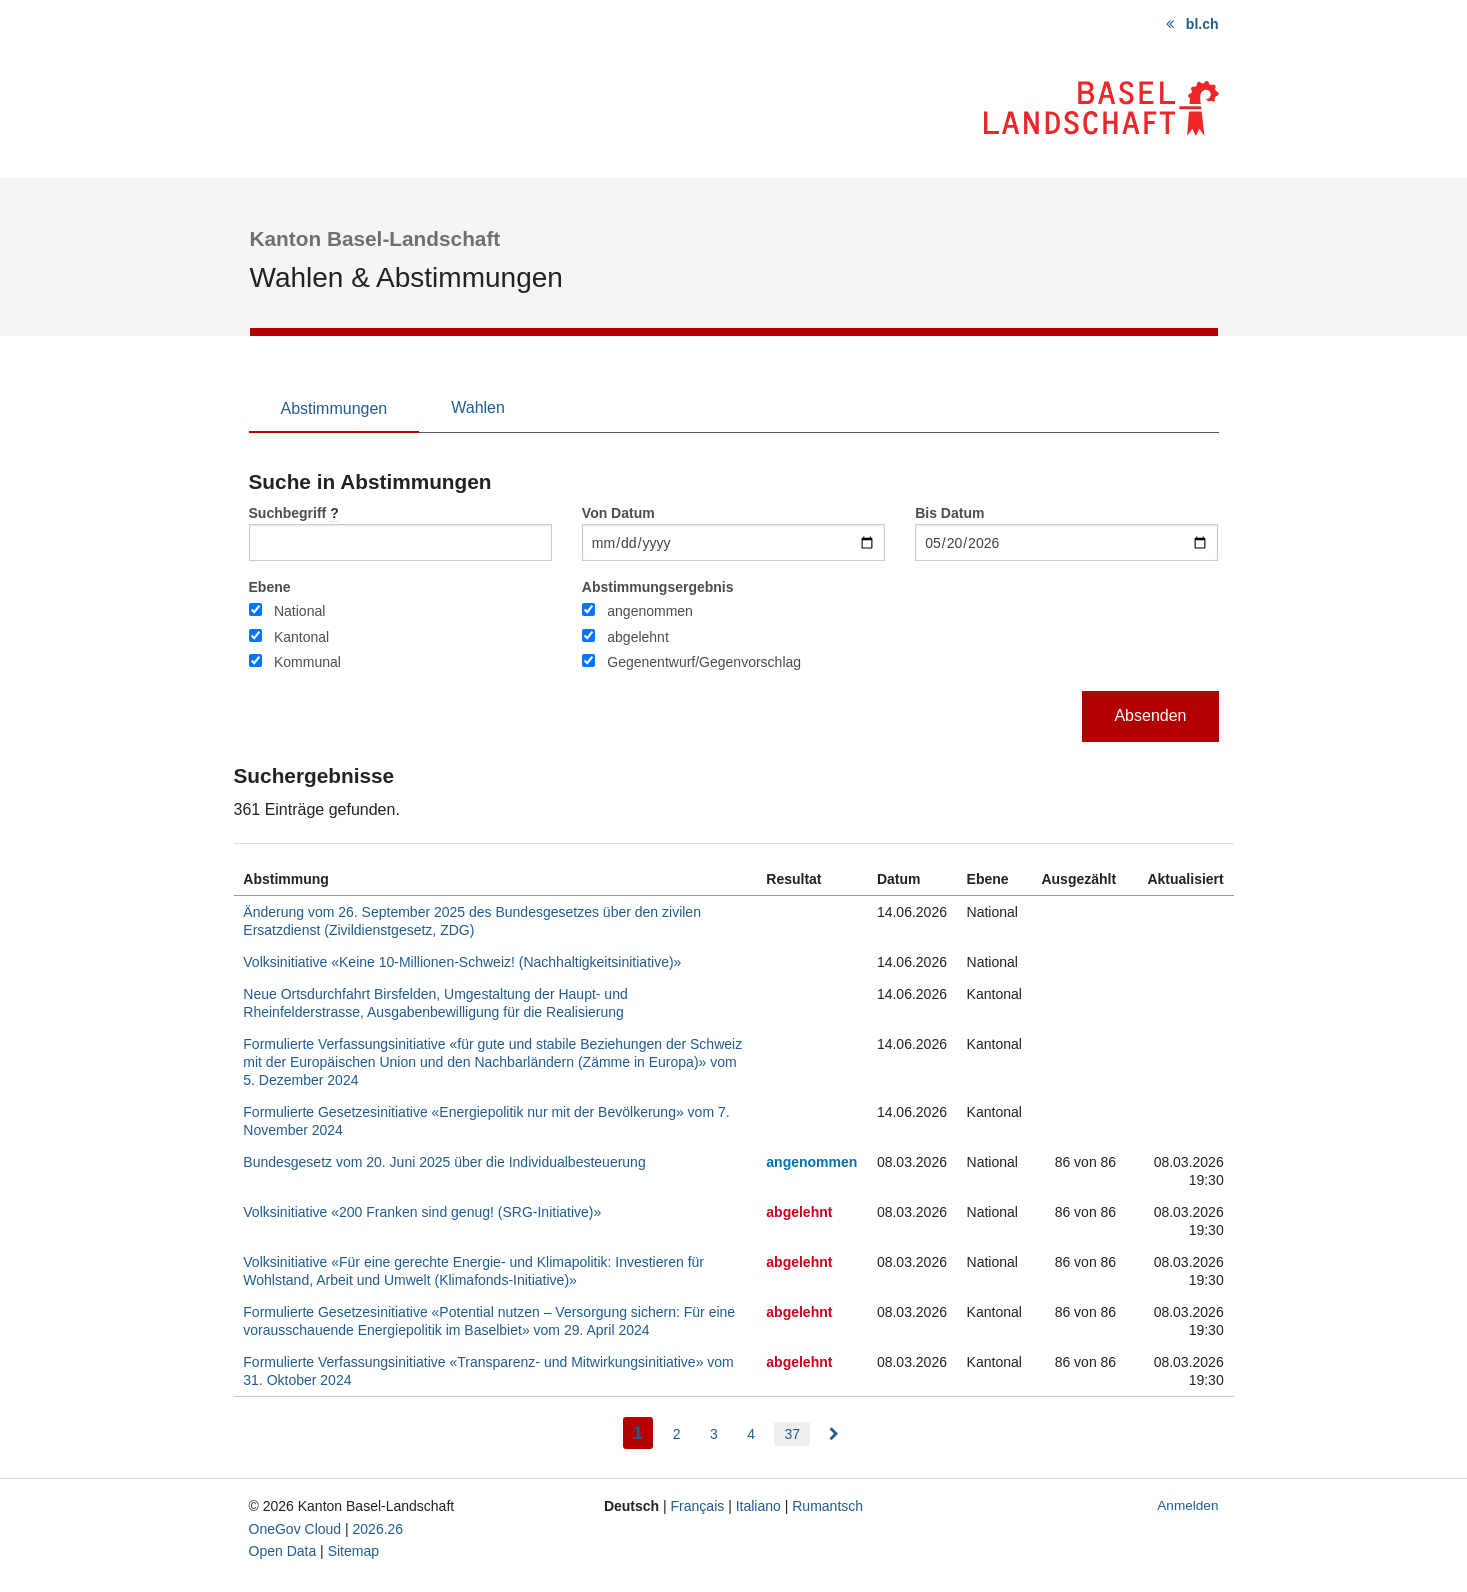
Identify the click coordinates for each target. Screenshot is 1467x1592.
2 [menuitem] (677, 1434)
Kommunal (307, 662)
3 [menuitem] (714, 1434)
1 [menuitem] (643, 1430)
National (299, 611)
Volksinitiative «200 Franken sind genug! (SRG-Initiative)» (422, 1212)
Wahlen (478, 407)
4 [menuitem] (751, 1434)
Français (698, 1506)
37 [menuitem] (792, 1434)
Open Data (283, 1551)
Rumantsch (827, 1506)
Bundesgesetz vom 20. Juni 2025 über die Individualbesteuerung (444, 1162)
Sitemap (353, 1551)
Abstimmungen (334, 408)
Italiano (758, 1506)
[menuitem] (834, 1434)
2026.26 (378, 1529)
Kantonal (301, 637)
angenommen (650, 611)
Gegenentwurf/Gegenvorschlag (704, 662)
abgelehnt (638, 637)
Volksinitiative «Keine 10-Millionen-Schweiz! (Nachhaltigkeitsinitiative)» (462, 962)
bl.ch (1202, 24)
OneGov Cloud (295, 1529)
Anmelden (1187, 1505)
